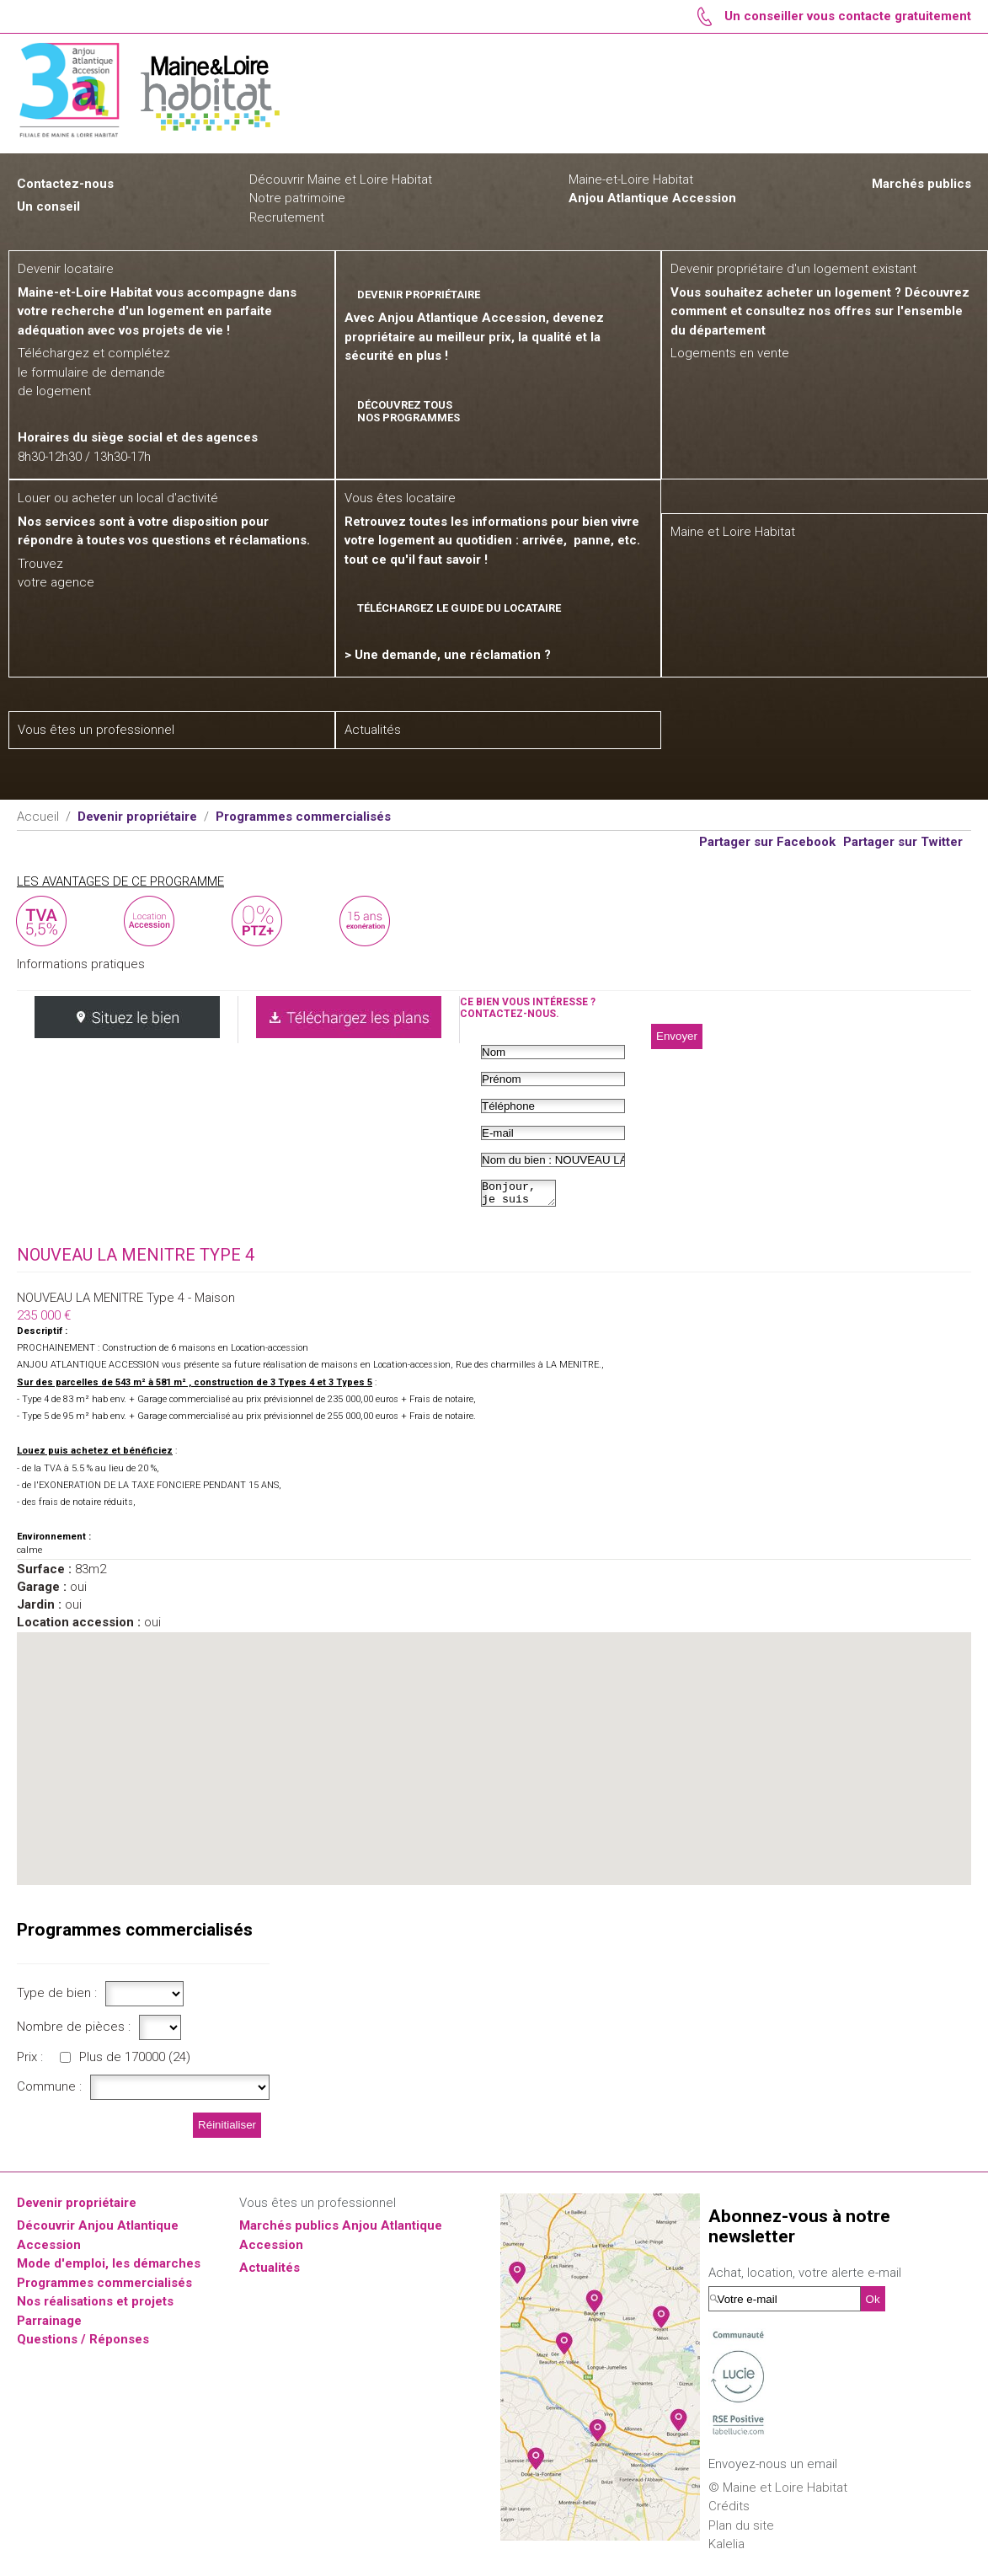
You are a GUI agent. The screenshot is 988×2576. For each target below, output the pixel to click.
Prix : (30, 2062)
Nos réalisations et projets (95, 2306)
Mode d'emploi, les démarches (108, 2268)
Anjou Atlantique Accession (652, 198)
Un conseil (48, 206)
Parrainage (49, 2325)
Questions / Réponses (83, 2344)
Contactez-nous (65, 183)
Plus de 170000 (134, 2062)
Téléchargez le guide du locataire (459, 608)
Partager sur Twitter (903, 841)
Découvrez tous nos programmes (408, 411)
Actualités (269, 2272)
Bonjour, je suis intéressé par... (522, 1196)
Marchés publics (921, 183)
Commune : (49, 2091)
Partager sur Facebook (767, 841)
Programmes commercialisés (104, 2287)
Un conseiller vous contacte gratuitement (847, 16)
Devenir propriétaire (76, 2207)
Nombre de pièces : (74, 2031)
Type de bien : (57, 1998)
